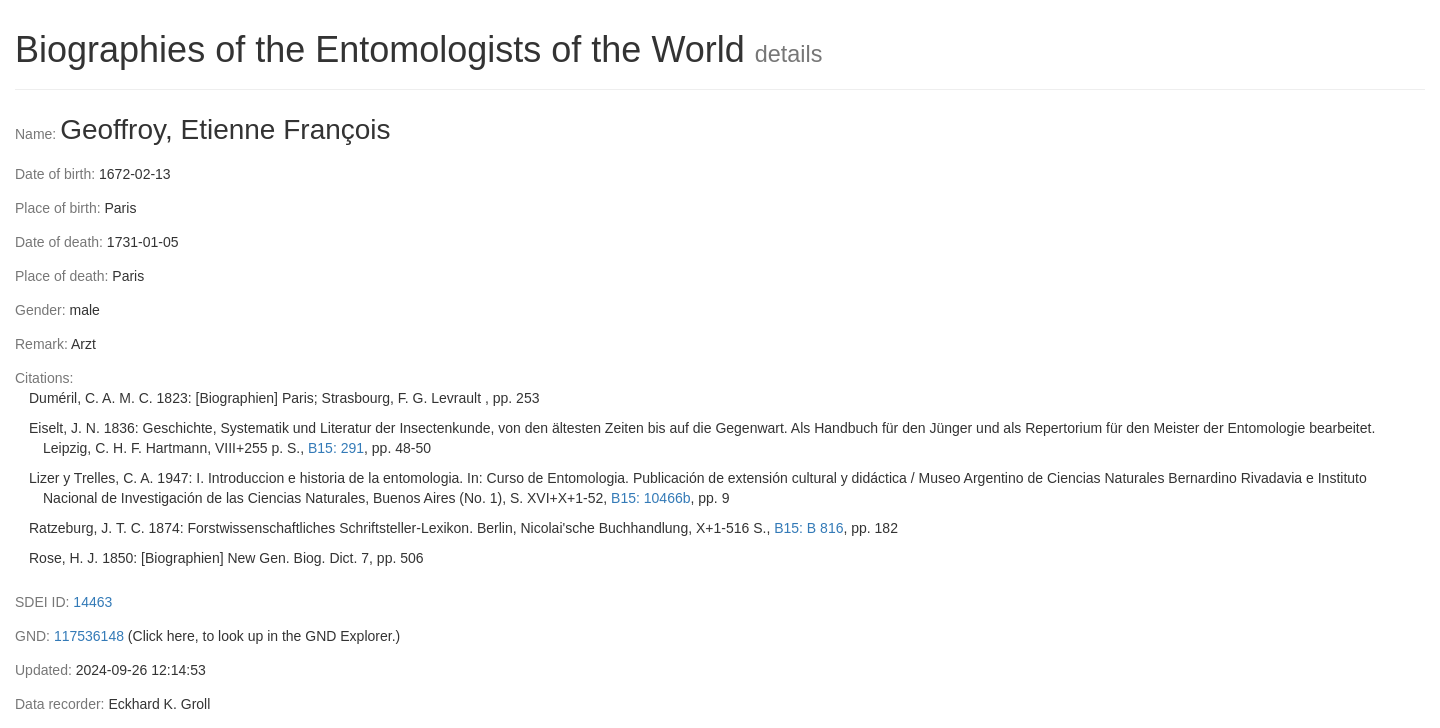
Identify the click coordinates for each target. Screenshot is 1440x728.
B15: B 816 (808, 528)
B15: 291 (336, 448)
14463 (92, 602)
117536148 (89, 636)
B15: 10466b (650, 498)
